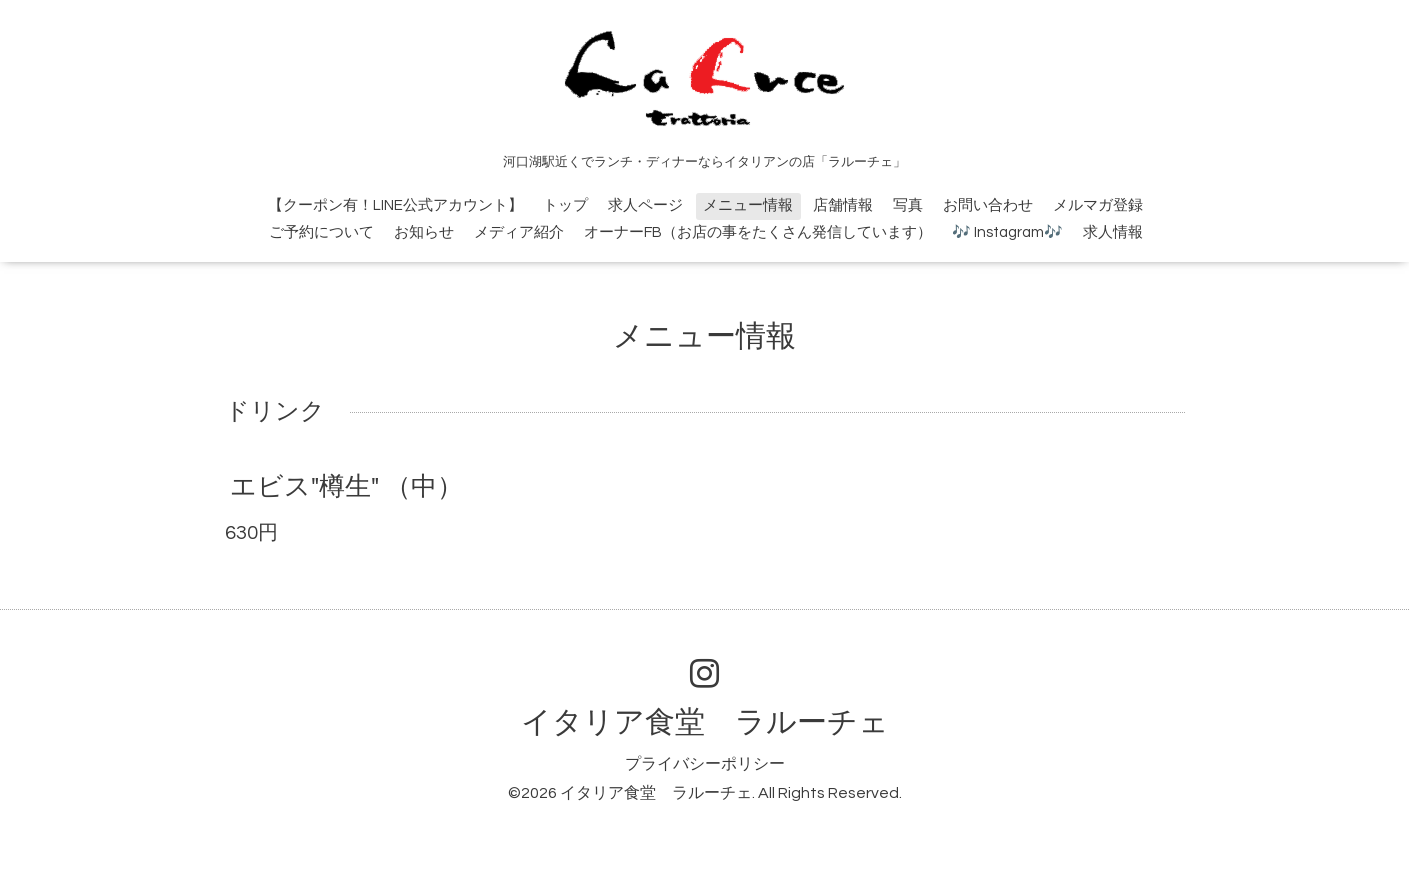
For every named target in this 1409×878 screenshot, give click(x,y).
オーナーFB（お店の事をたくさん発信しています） (758, 232)
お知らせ (424, 232)
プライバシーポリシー (705, 764)
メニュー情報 (748, 205)
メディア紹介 (519, 232)
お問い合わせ (988, 205)
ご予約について (321, 232)
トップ (565, 205)
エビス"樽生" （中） (346, 487)
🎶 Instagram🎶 (1007, 232)
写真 (908, 205)
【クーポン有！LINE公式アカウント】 (395, 205)
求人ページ (645, 205)
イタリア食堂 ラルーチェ (705, 722)
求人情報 (1113, 232)
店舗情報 (843, 205)
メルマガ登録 (1098, 205)
